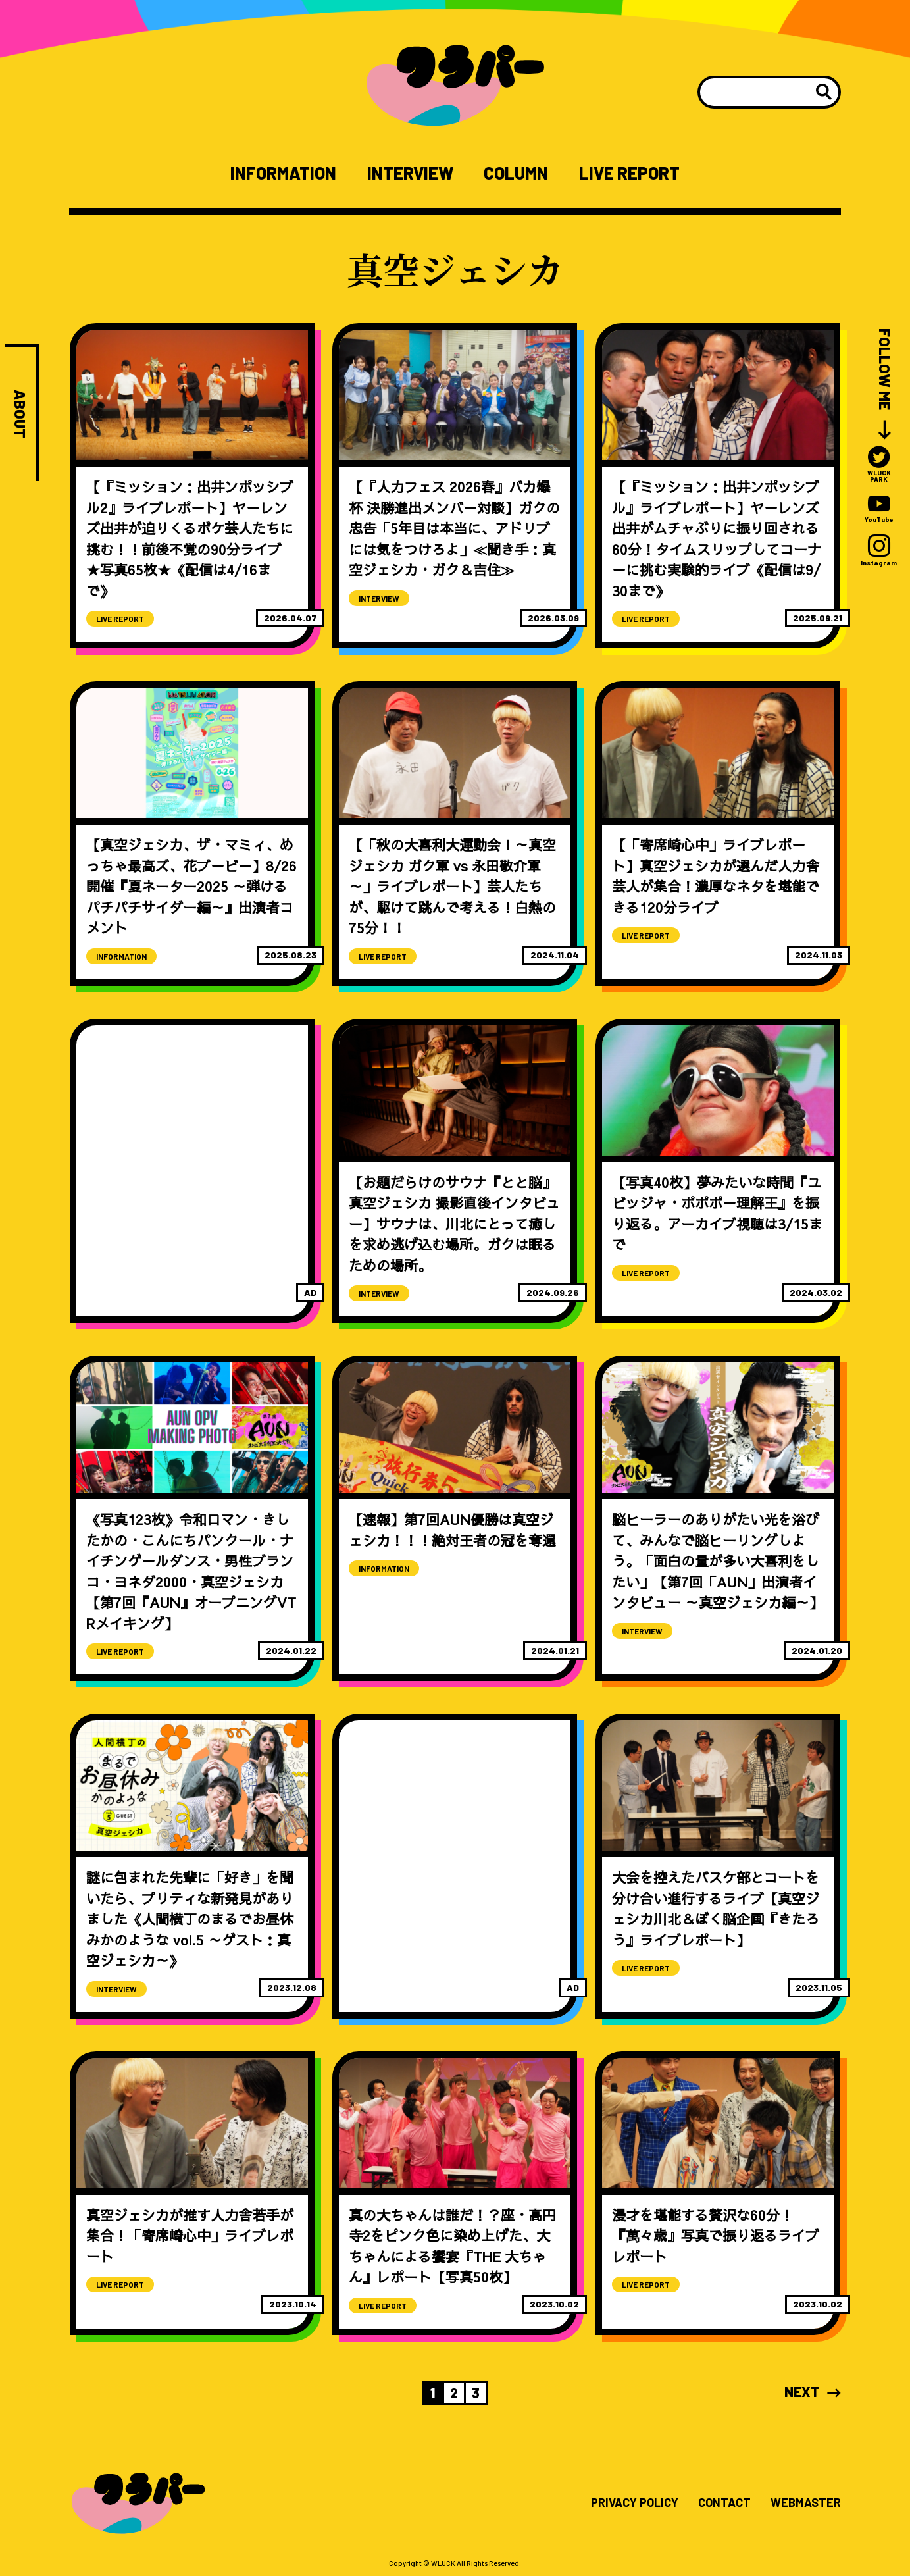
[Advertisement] (192, 1127)
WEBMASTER (806, 2503)
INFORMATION (283, 173)
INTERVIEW (410, 173)
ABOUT (20, 414)
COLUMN (516, 173)
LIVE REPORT (629, 173)
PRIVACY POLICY (634, 2503)
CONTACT (724, 2503)
